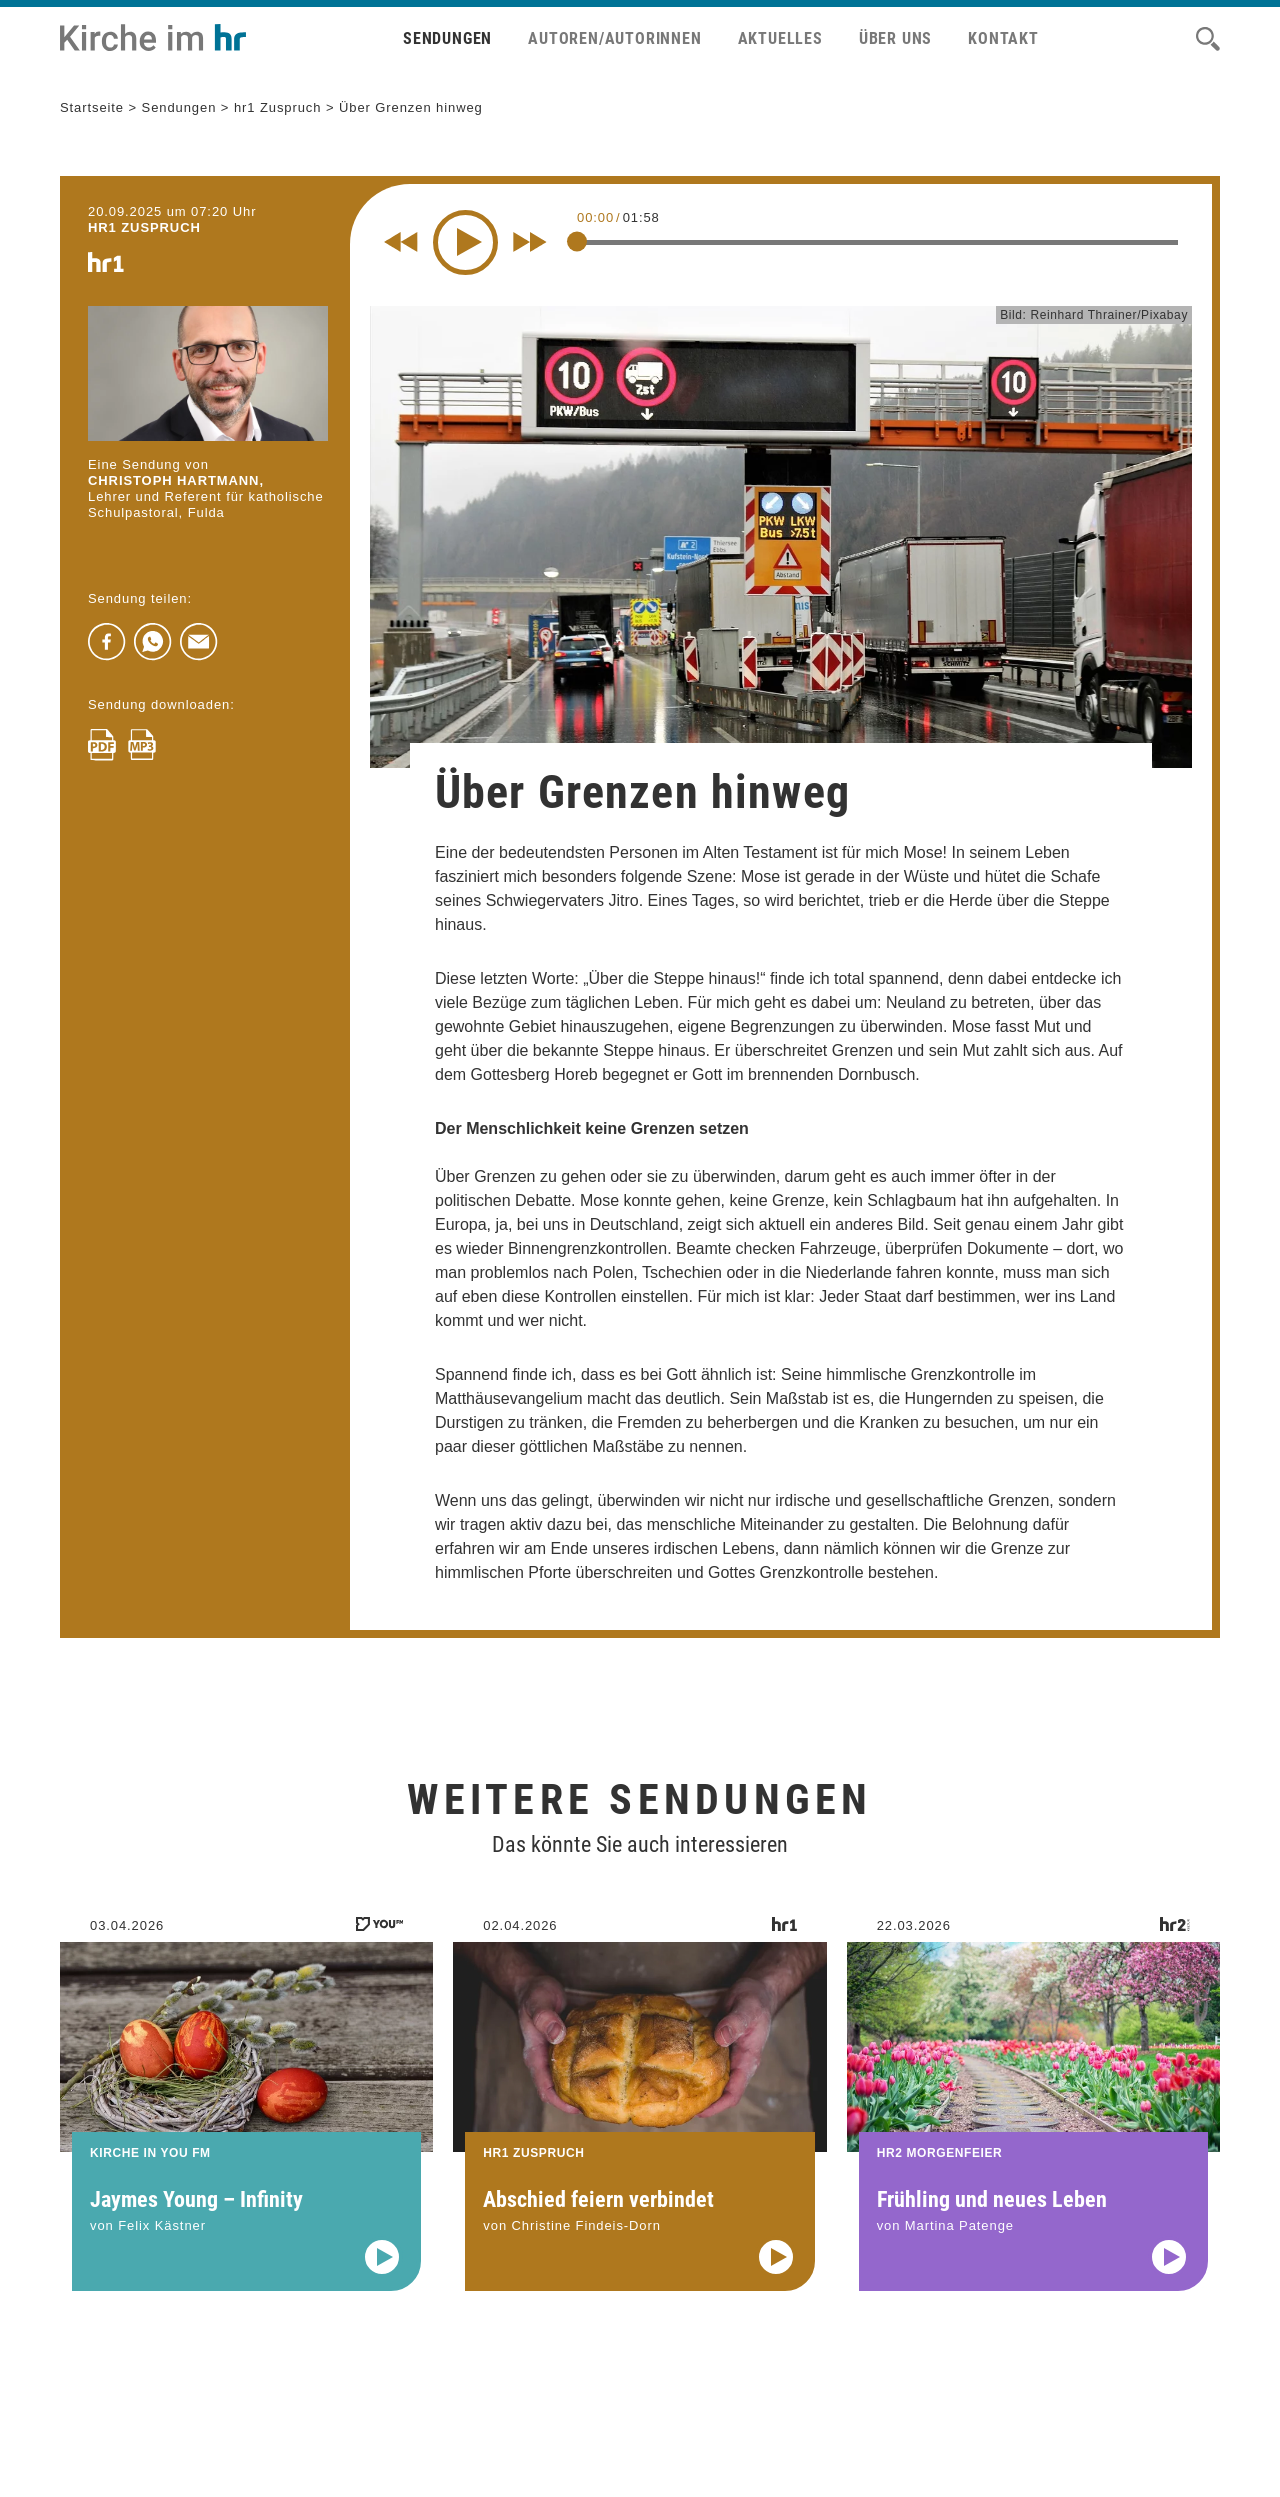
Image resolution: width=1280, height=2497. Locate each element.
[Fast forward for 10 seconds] (530, 242)
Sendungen (447, 38)
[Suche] (1208, 39)
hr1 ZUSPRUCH (144, 227)
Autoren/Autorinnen (614, 38)
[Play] (465, 242)
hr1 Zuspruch (278, 107)
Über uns (895, 38)
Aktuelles (780, 38)
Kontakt (1003, 38)
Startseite (92, 107)
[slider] (577, 241)
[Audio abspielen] (382, 2283)
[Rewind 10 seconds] (401, 242)
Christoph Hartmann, (176, 480)
